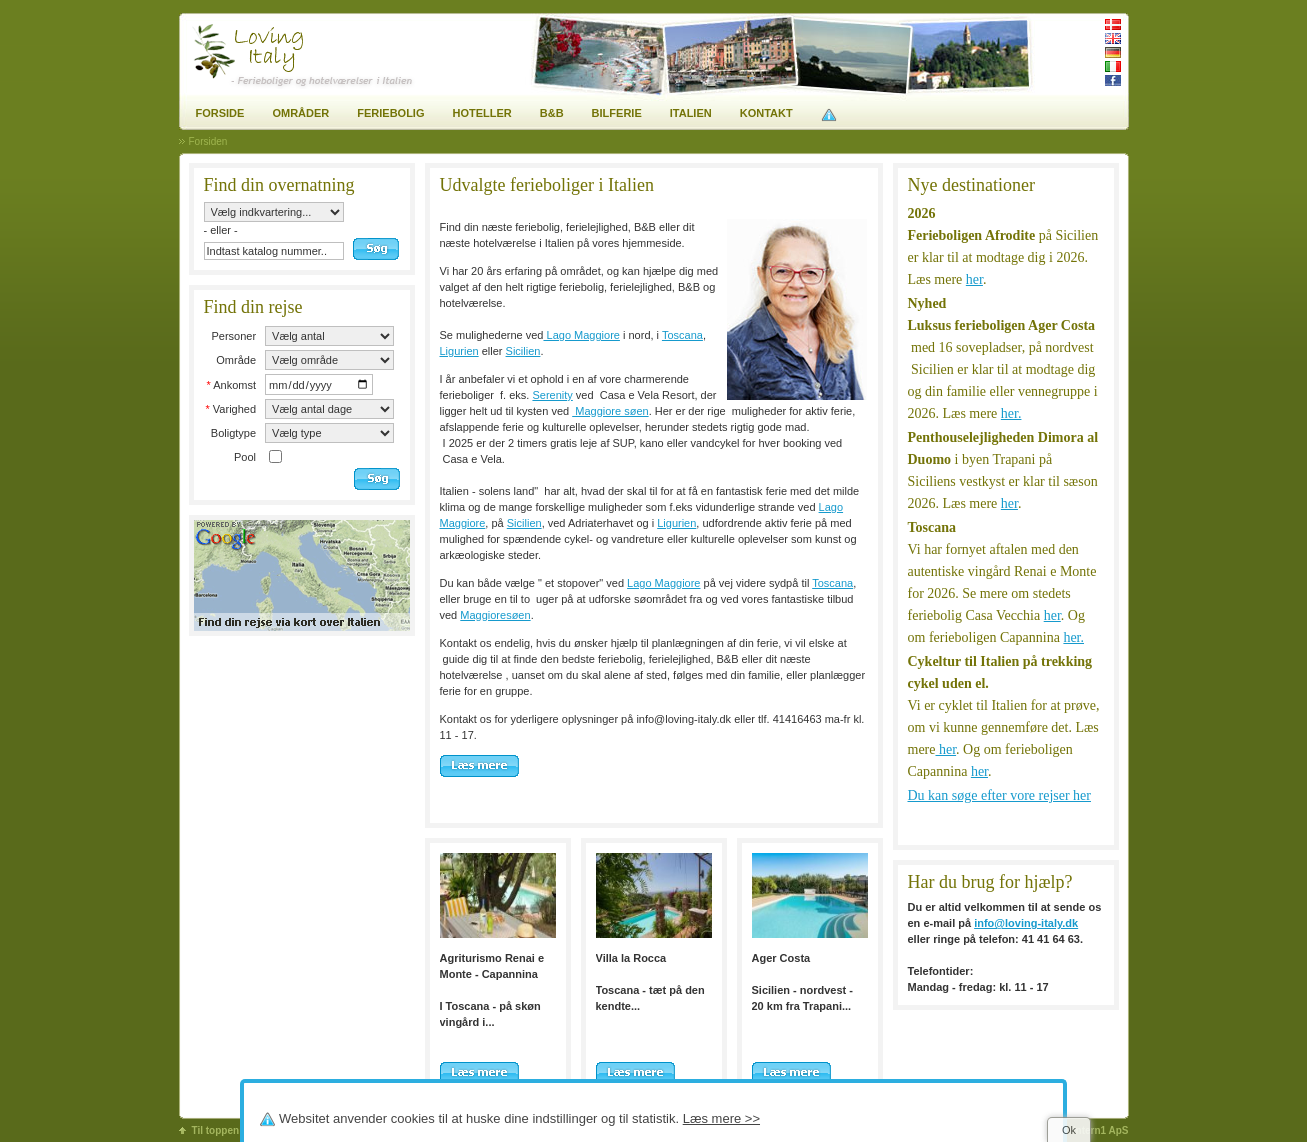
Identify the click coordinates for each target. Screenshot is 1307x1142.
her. (1011, 413)
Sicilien (523, 351)
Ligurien (459, 351)
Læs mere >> (721, 1118)
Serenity (552, 395)
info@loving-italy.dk (1026, 923)
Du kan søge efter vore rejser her (999, 795)
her (974, 279)
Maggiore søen (610, 411)
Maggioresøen (495, 615)
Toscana (682, 335)
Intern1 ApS (1101, 1130)
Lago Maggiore (581, 335)
